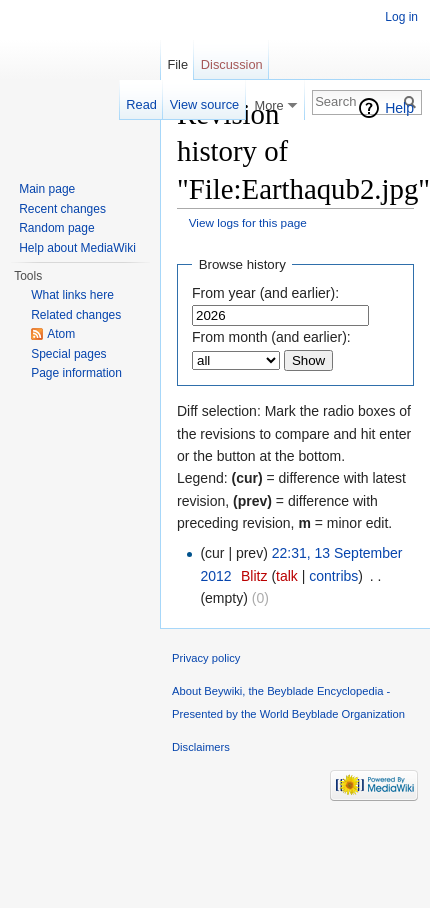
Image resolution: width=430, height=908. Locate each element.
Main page (47, 189)
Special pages (68, 354)
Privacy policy (206, 658)
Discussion (232, 64)
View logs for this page (248, 222)
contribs (333, 576)
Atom (61, 334)
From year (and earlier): (265, 293)
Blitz (254, 576)
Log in (401, 17)
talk (287, 576)
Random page (56, 228)
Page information (76, 373)
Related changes (76, 315)
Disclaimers (201, 747)
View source (204, 104)
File (177, 64)
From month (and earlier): (271, 337)
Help (399, 108)
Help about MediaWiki (77, 248)
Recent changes (62, 209)
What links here (72, 295)
